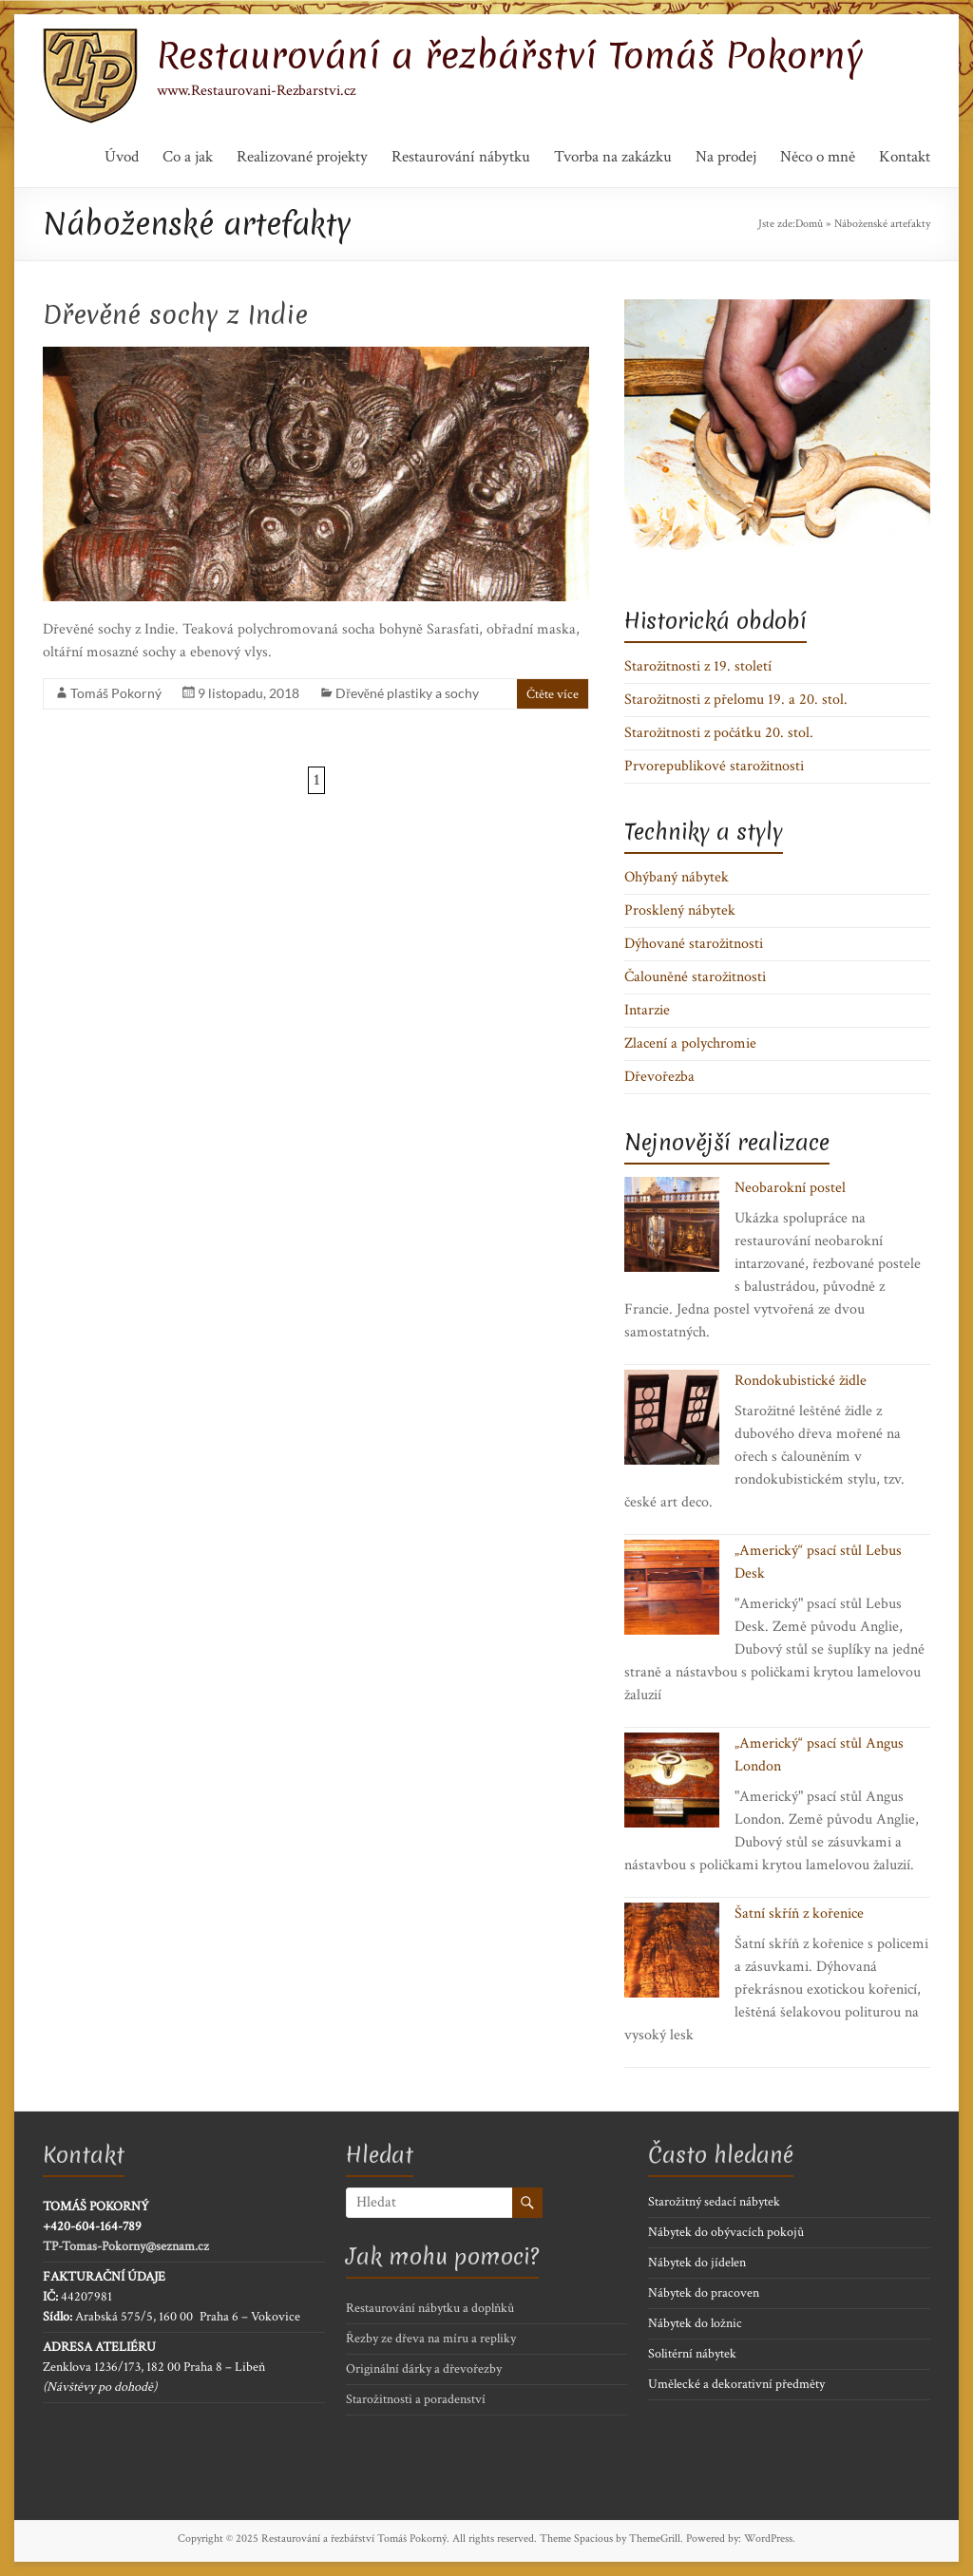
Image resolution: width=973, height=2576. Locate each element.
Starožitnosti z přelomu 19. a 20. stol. (736, 700)
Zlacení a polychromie (690, 1043)
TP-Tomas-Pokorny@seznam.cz (126, 2246)
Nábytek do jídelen (697, 2262)
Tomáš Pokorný (116, 693)
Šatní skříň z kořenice (799, 1913)
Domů (809, 224)
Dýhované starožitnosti (693, 944)
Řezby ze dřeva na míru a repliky (431, 2338)
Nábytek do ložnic (695, 2323)
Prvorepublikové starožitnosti (714, 766)
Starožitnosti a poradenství (416, 2399)
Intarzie (647, 1010)
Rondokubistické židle (801, 1381)
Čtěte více (552, 694)
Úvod (122, 156)
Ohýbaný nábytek (676, 877)
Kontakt (904, 156)
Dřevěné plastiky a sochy (407, 693)
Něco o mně (817, 156)
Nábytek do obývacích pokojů (726, 2232)
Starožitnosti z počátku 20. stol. (718, 733)
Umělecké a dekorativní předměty (736, 2384)
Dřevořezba (659, 1077)
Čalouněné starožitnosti (695, 977)
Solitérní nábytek (692, 2353)
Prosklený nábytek (679, 910)
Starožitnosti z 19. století (698, 666)
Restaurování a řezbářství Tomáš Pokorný (510, 55)
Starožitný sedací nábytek (714, 2201)
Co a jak (187, 156)
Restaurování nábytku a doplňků (430, 2308)
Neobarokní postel (790, 1188)
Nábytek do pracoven (703, 2292)
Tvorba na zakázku (613, 156)
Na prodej (726, 156)
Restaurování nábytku (460, 156)
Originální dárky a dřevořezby (424, 2368)
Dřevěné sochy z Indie (175, 314)
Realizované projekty (302, 156)
